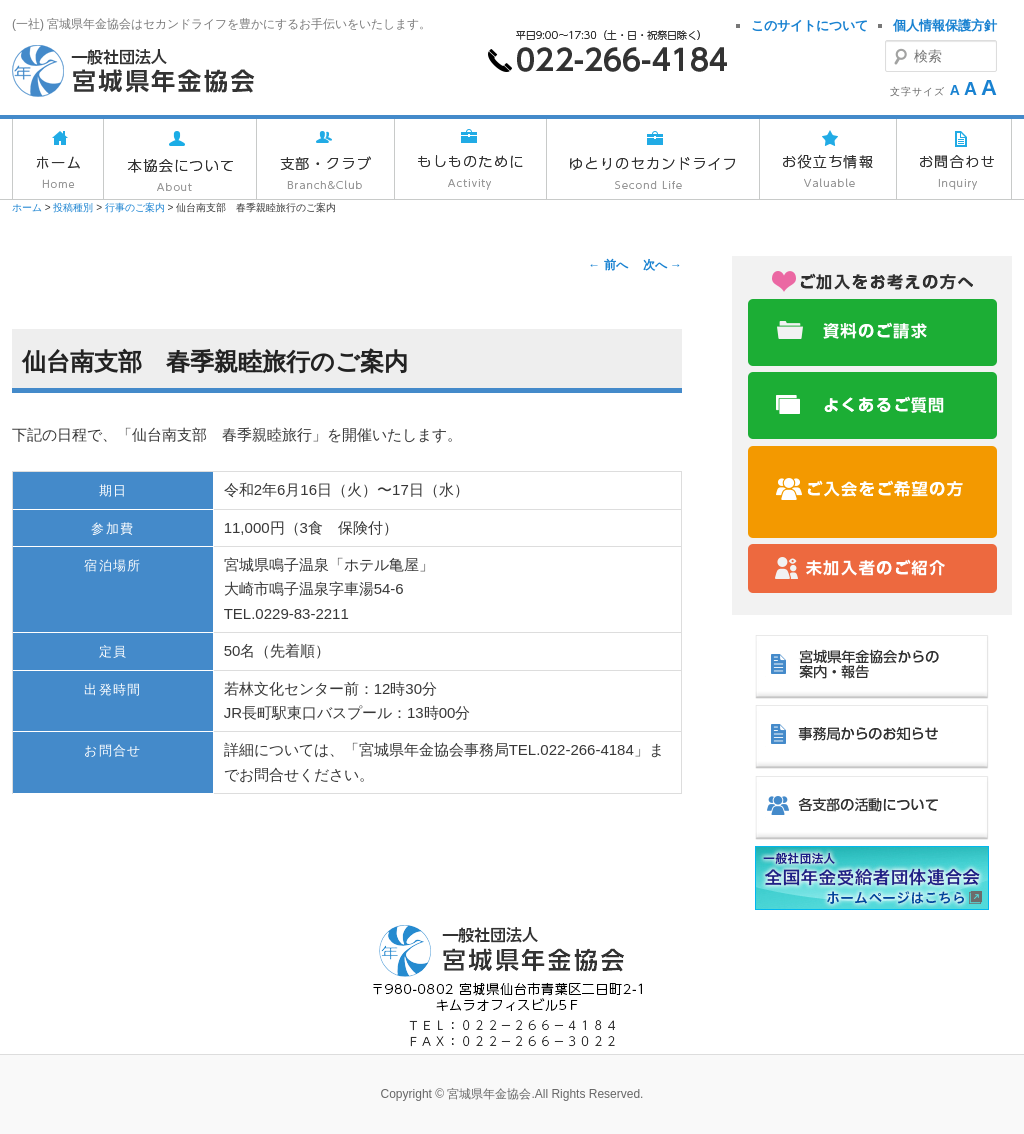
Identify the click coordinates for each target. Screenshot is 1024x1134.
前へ (607, 265)
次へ (662, 265)
